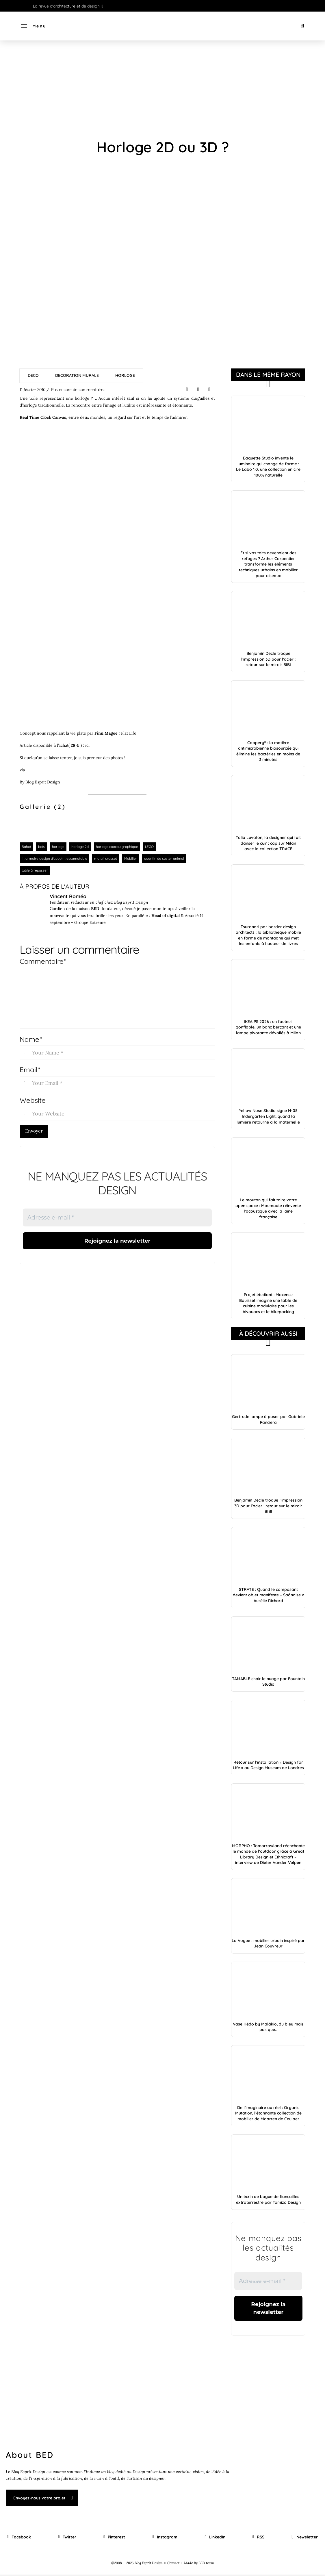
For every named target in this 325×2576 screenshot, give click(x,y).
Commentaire (43, 961)
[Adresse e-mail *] (117, 1217)
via (22, 769)
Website (33, 1100)
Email (30, 1069)
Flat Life (128, 733)
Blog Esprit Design (42, 782)
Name (31, 1039)
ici (87, 745)
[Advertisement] (162, 89)
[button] (33, 26)
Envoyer (34, 1131)
